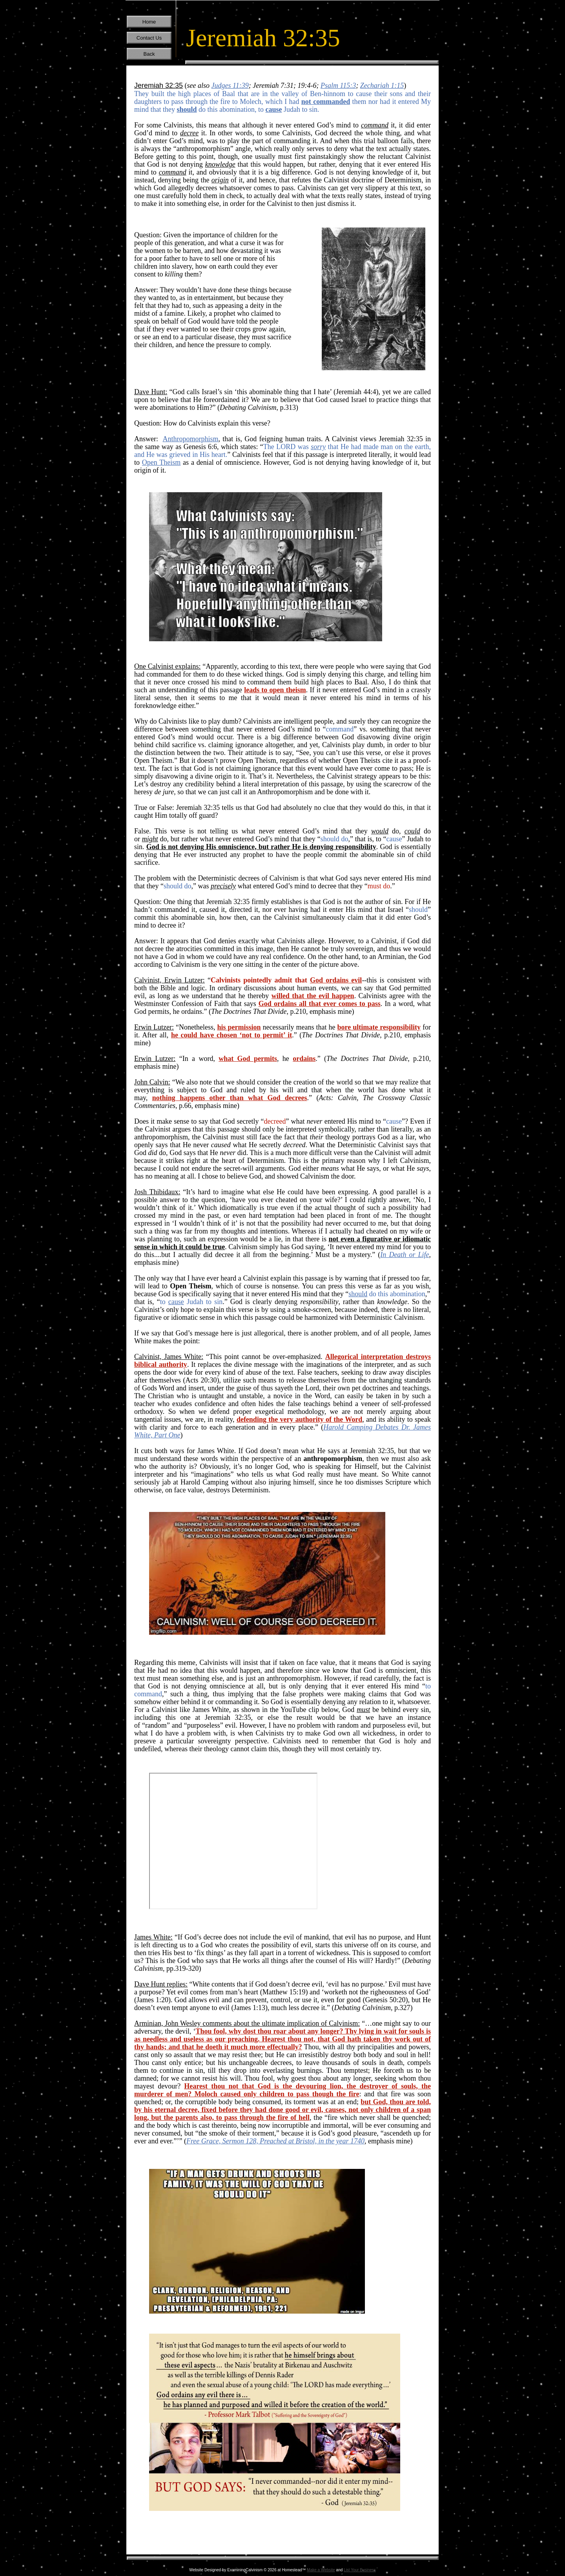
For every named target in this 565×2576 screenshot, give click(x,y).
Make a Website (321, 2570)
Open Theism (161, 462)
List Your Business (360, 2570)
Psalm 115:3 (338, 85)
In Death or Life (404, 1255)
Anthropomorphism (191, 439)
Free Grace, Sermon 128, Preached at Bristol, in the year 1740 (275, 2141)
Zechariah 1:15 (382, 85)
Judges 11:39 (230, 85)
